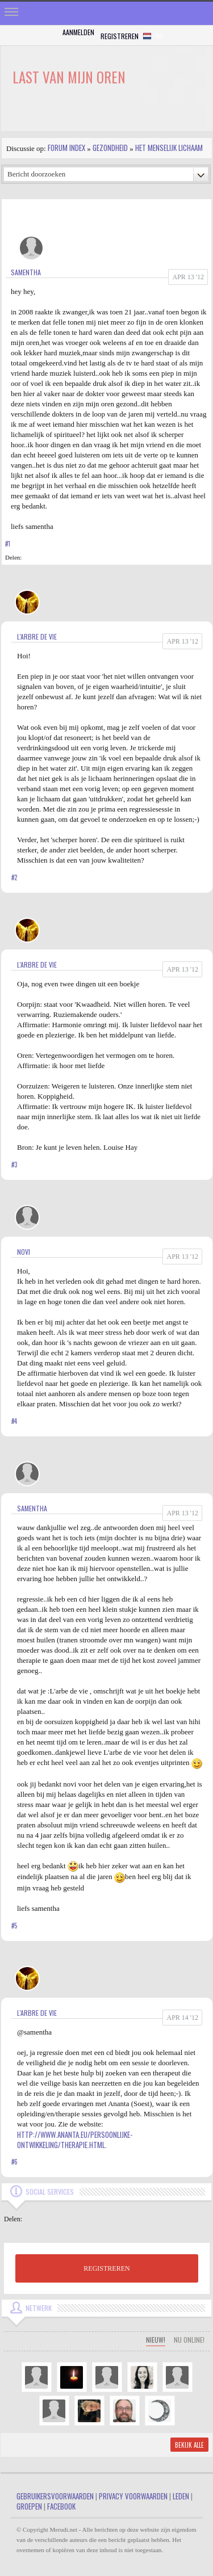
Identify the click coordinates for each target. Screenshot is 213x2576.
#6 (14, 2161)
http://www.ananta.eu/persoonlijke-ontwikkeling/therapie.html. (74, 2139)
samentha (26, 272)
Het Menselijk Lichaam (169, 147)
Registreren (120, 36)
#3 (14, 1164)
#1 (7, 543)
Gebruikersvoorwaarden (55, 2496)
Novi (23, 1252)
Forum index (66, 147)
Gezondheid (110, 147)
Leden (181, 2496)
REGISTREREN (106, 2268)
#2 (14, 877)
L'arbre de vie (37, 636)
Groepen (29, 2506)
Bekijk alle (189, 2444)
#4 (14, 1421)
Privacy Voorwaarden (133, 2496)
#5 (14, 1925)
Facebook (61, 2506)
